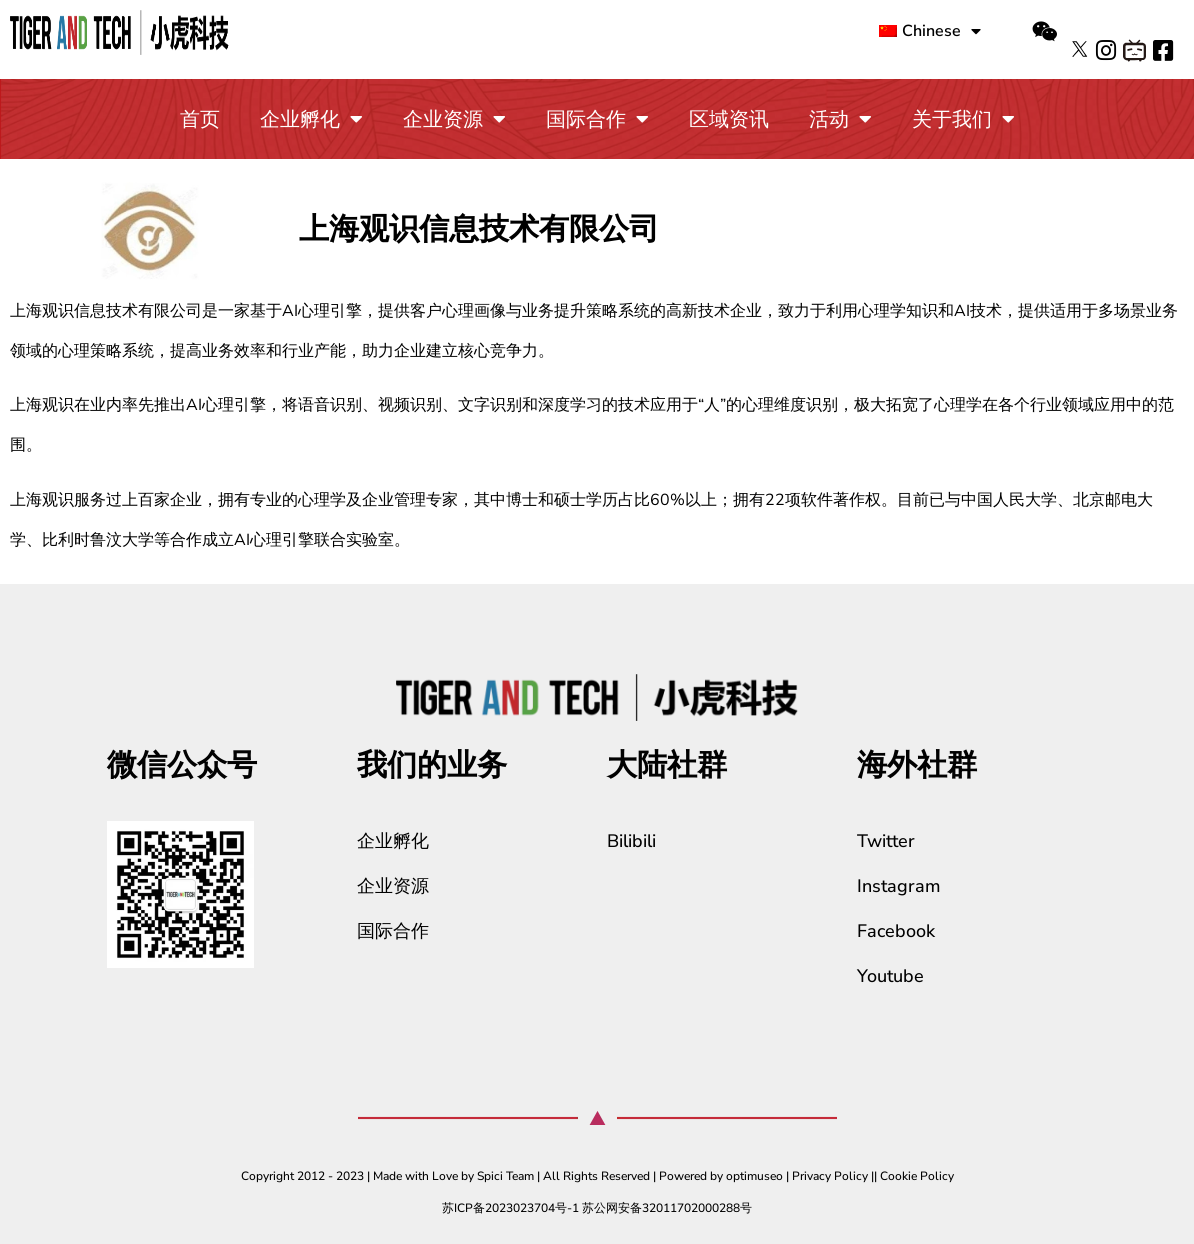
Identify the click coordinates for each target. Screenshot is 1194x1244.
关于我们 (963, 119)
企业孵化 (311, 119)
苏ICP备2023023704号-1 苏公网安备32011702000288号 (597, 1208)
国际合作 (597, 119)
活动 (840, 119)
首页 (200, 119)
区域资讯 (729, 119)
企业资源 (454, 119)
